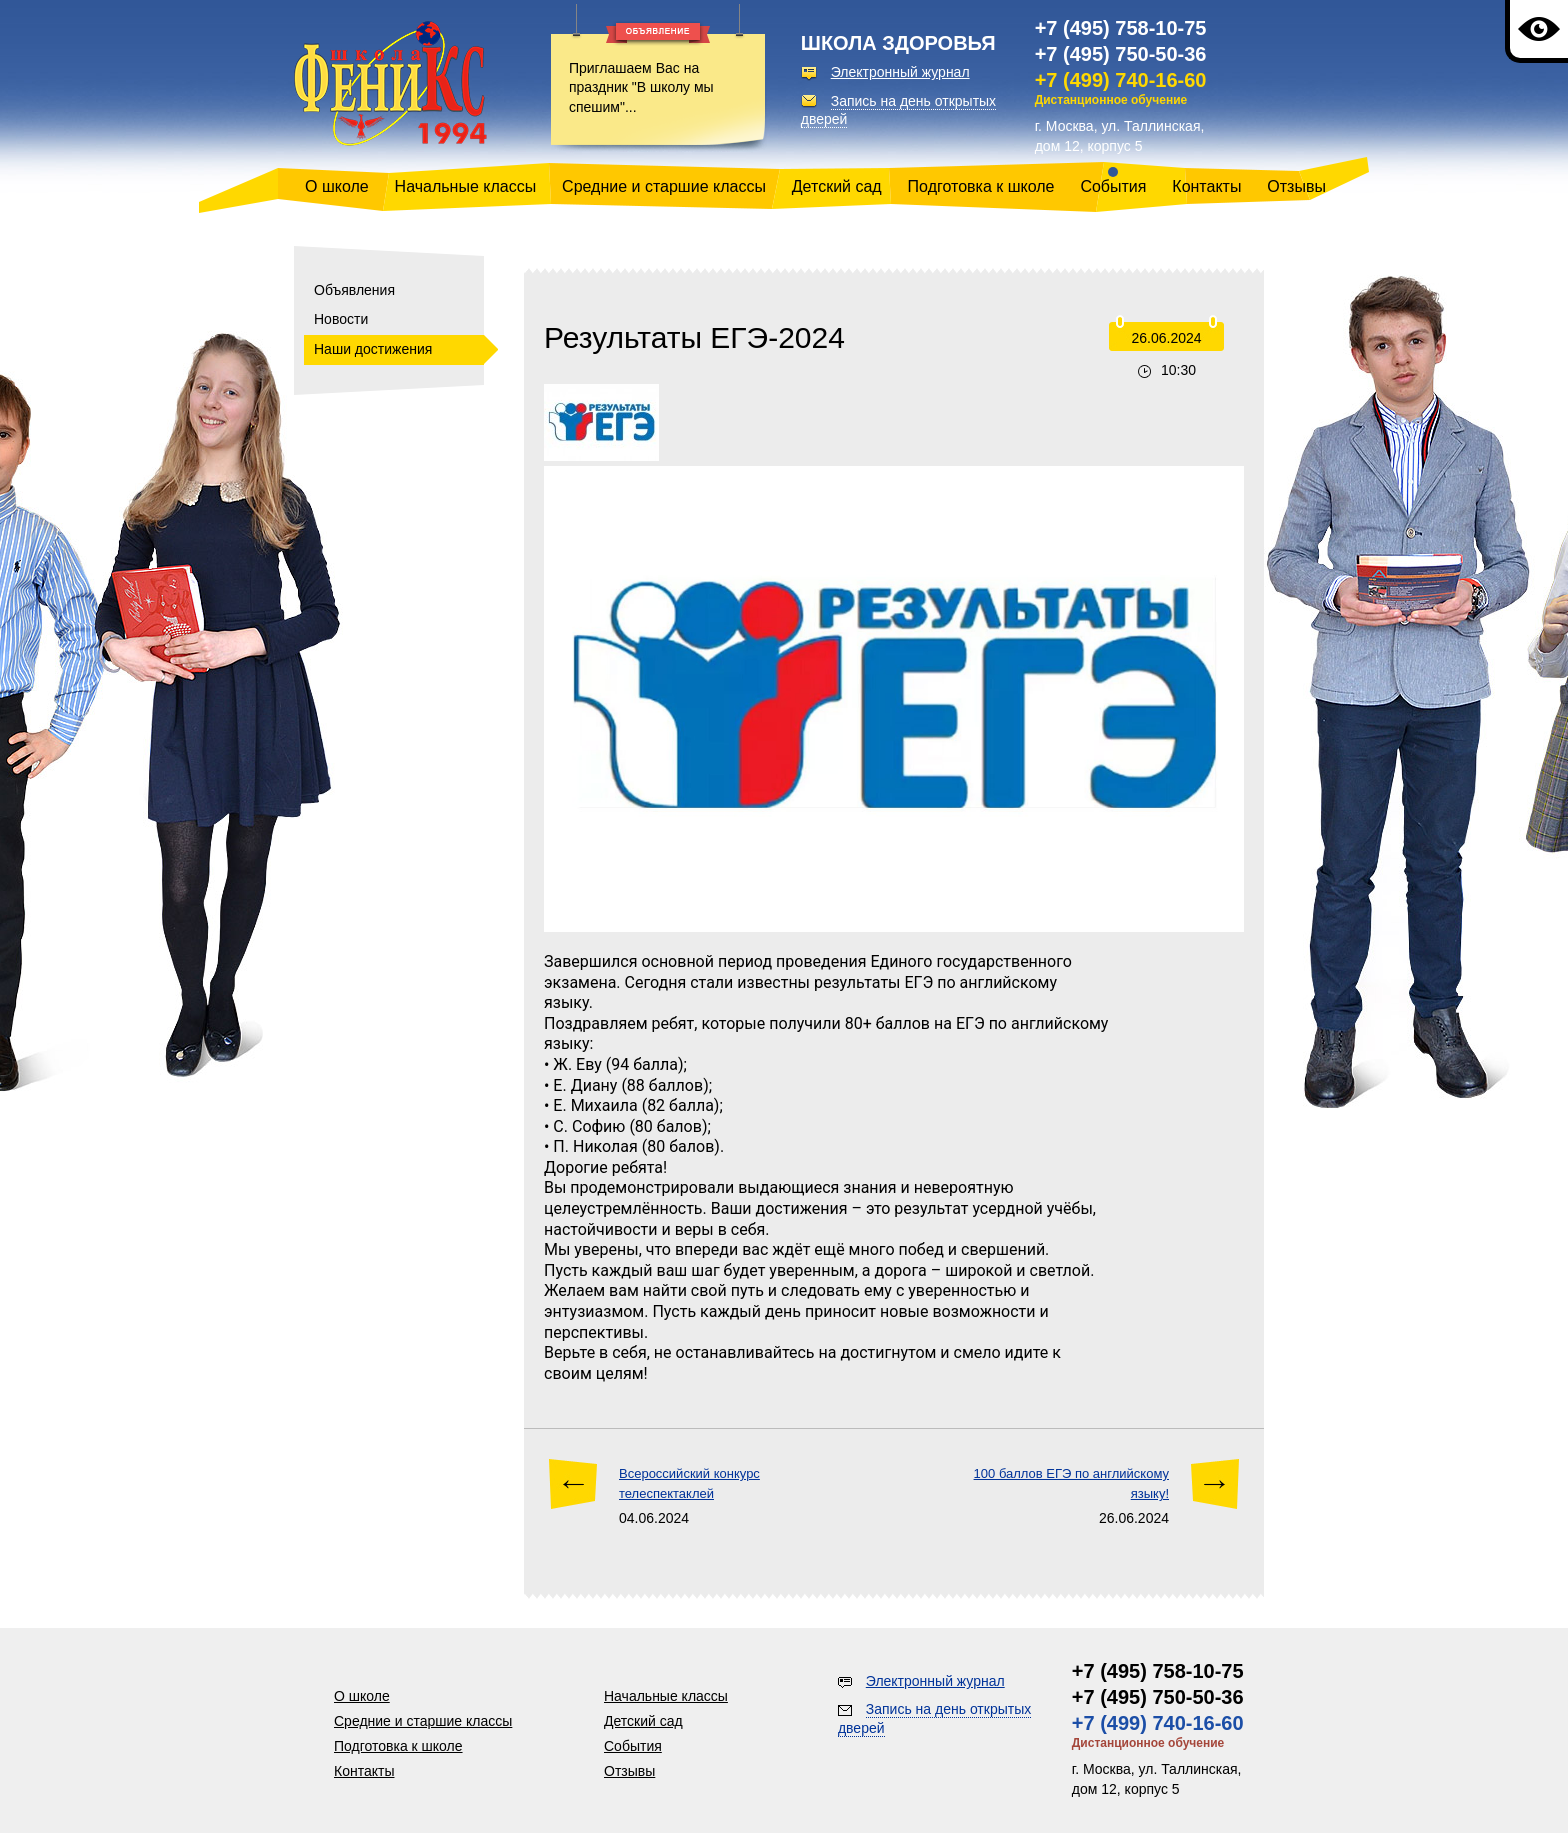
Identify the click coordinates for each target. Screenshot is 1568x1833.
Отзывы (1296, 186)
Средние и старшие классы (664, 186)
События (1113, 186)
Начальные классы (466, 186)
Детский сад (837, 186)
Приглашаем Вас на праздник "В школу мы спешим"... (641, 87)
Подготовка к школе (981, 186)
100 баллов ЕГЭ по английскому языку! (1071, 1483)
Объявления (354, 290)
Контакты (1206, 186)
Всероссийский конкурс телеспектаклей (689, 1483)
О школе (337, 186)
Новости (341, 319)
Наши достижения (373, 349)
